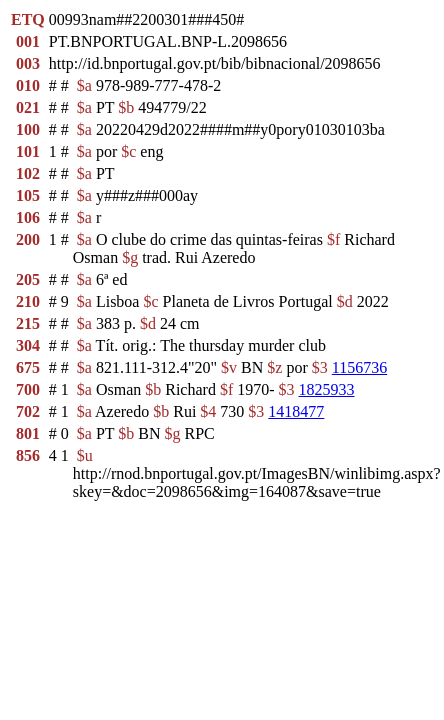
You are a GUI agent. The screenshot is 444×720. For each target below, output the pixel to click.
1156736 (359, 367)
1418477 (296, 411)
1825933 (327, 389)
